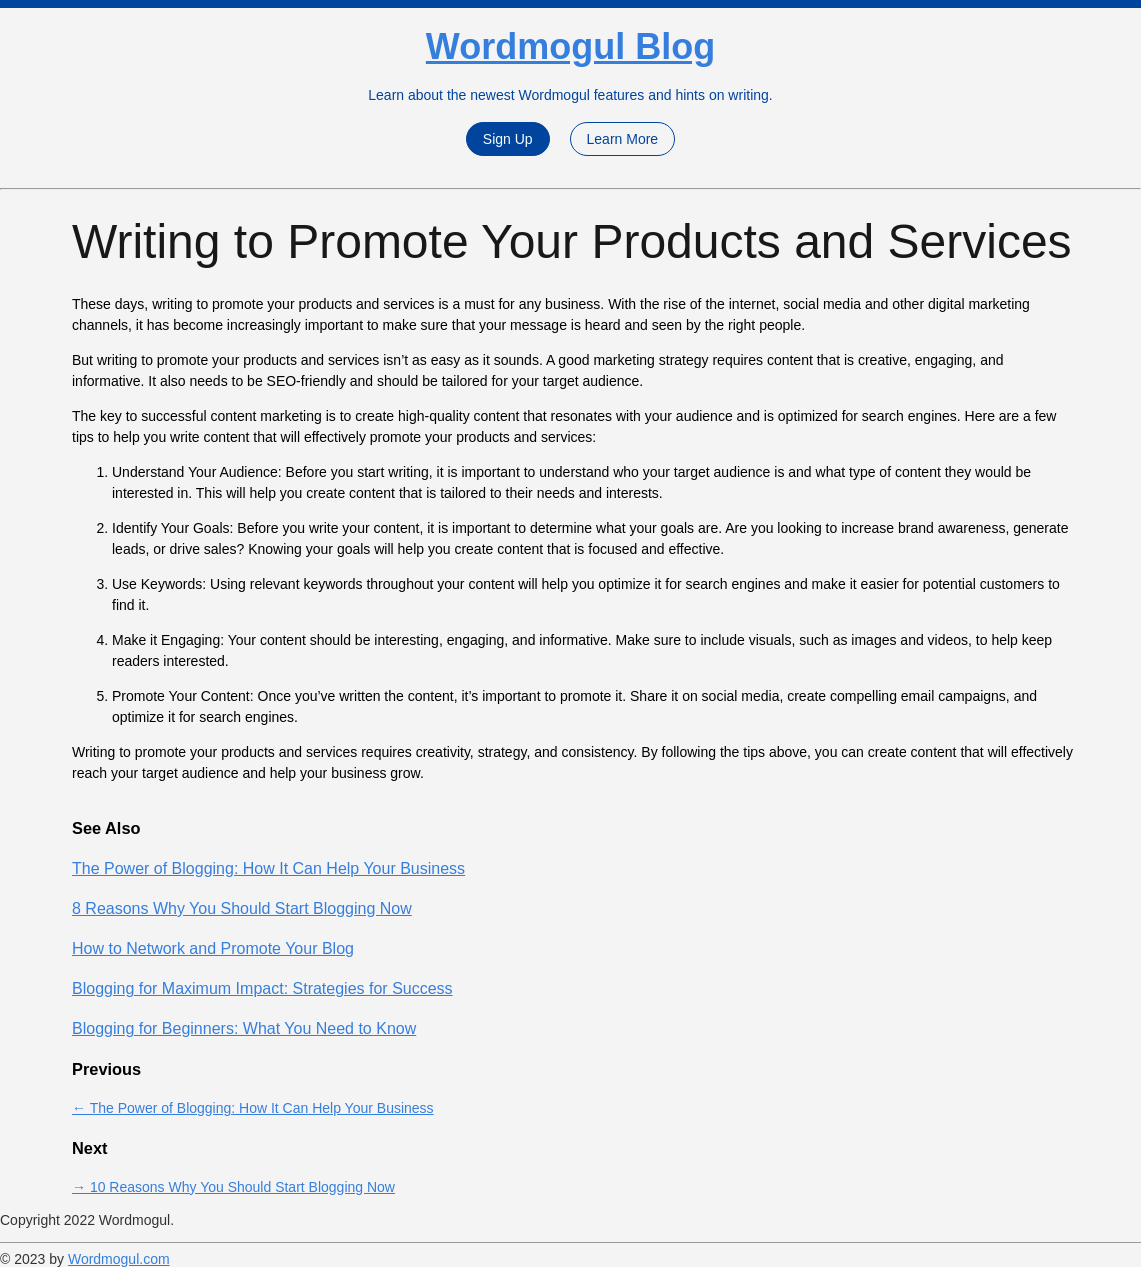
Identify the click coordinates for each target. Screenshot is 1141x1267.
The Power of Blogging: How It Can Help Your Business (268, 868)
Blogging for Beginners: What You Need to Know (244, 1028)
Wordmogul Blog (570, 46)
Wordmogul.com (119, 1259)
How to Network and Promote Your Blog (213, 948)
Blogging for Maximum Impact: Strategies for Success (262, 988)
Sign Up (508, 139)
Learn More (623, 139)
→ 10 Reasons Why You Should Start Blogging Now (233, 1187)
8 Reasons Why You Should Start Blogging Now (242, 908)
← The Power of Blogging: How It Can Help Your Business (253, 1108)
